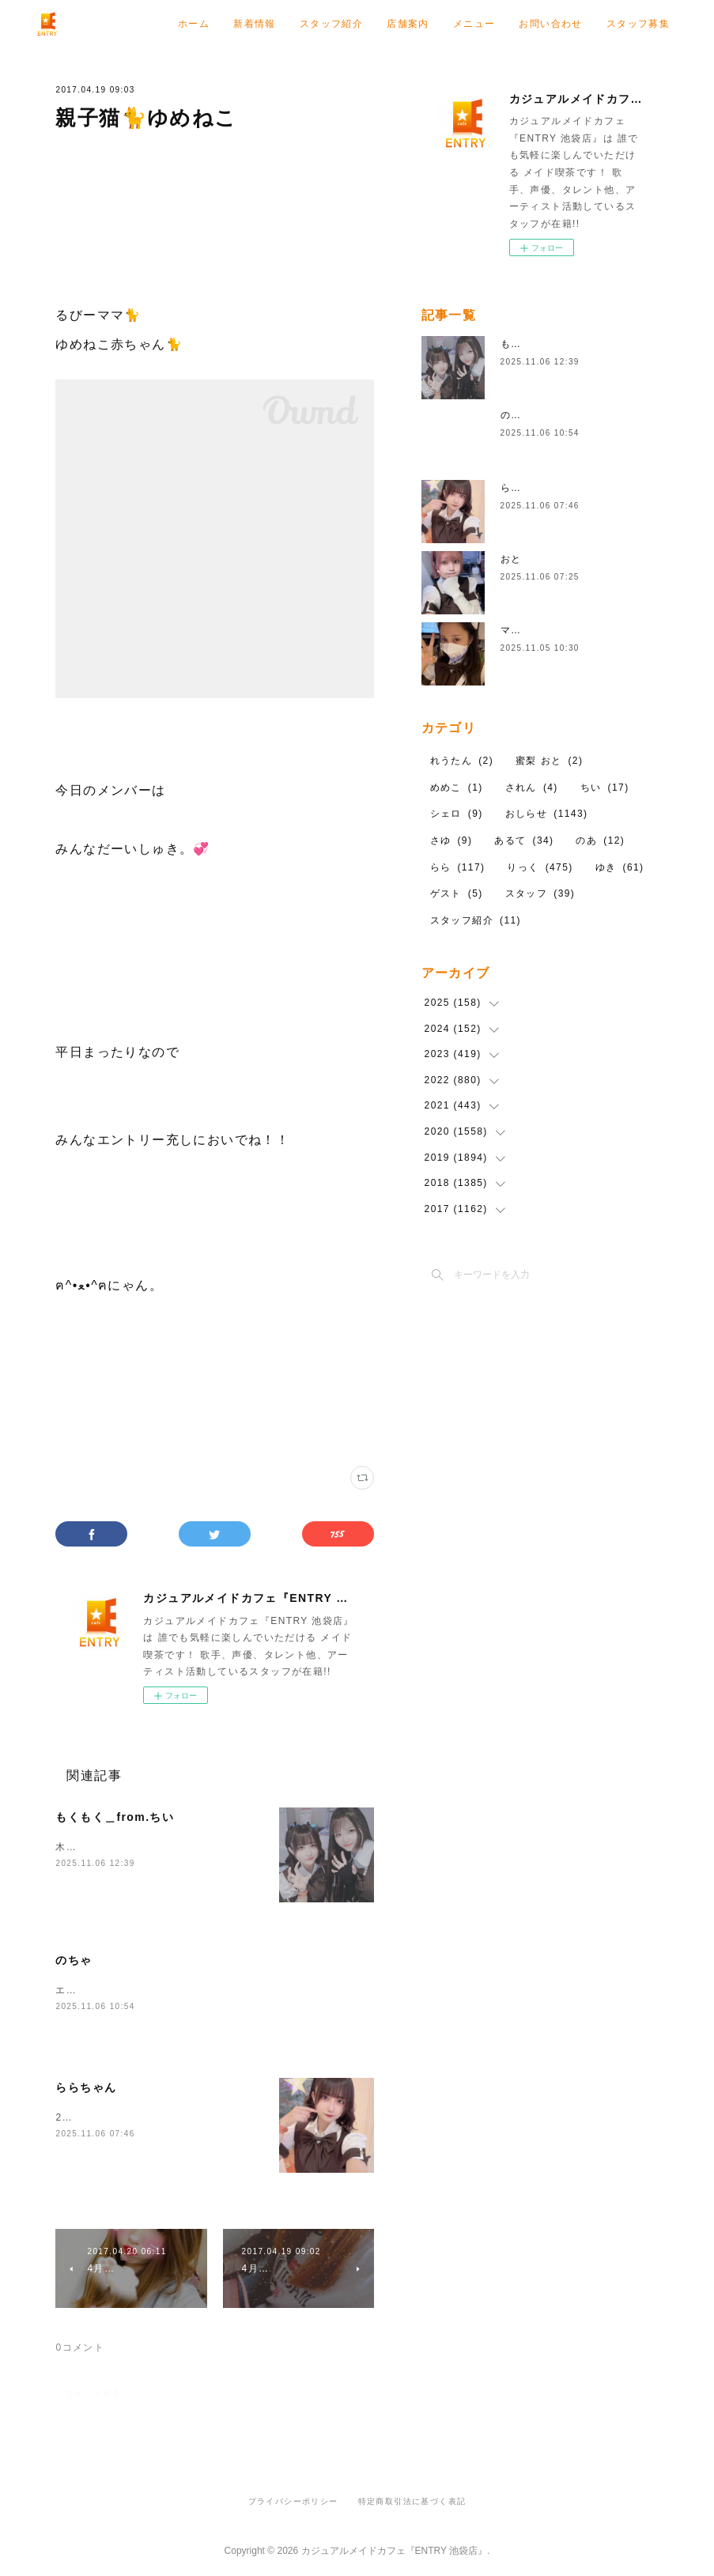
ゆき (619, 867)
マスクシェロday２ (547, 630)
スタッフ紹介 (450, 23)
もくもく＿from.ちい (114, 1817)
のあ (600, 840)
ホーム (312, 23)
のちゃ (73, 1960)
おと (511, 559)
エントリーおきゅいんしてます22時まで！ (157, 1990)
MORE (654, 23)
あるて (523, 840)
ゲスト (456, 893)
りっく (539, 867)
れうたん (462, 760)
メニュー (593, 23)
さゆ (451, 840)
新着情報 (373, 23)
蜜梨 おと (549, 760)
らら (457, 867)
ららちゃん (85, 2087)
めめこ (456, 787)
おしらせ (546, 813)
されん (531, 787)
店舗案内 (526, 23)
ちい (604, 787)
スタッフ (540, 893)
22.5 (66, 2117)
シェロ (456, 813)
